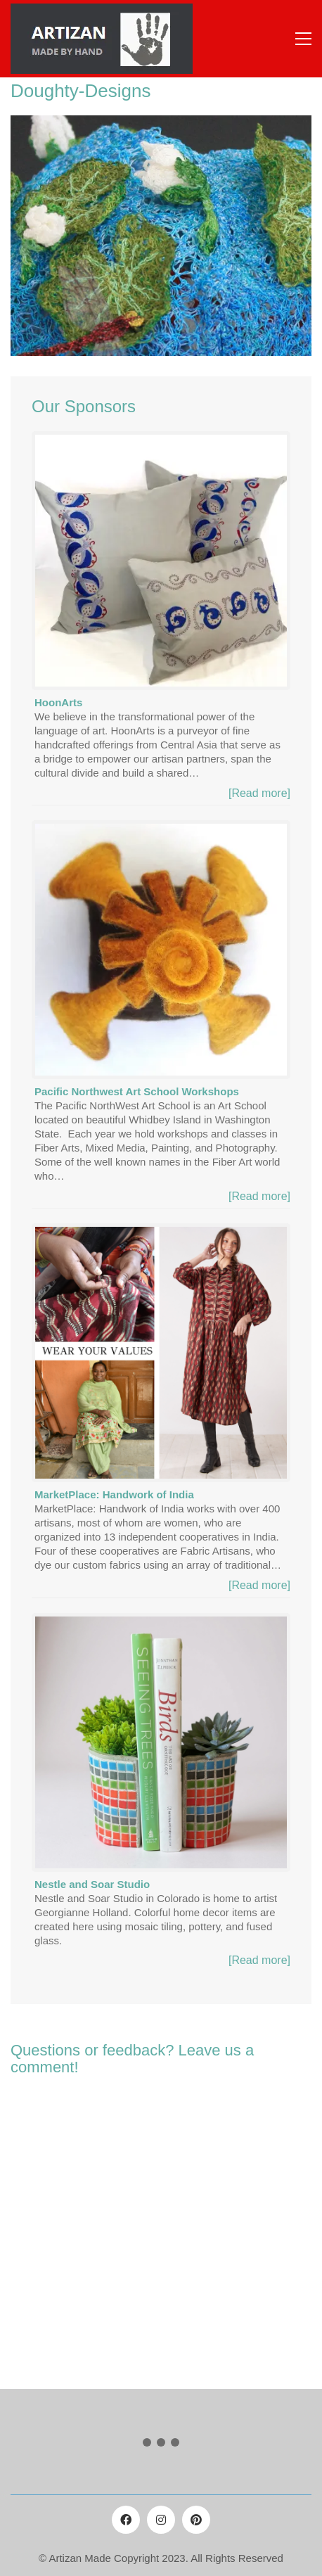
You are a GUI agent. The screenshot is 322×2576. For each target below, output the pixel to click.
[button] (303, 39)
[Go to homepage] (102, 39)
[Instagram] (161, 2520)
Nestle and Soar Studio (92, 1884)
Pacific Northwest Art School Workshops (136, 1091)
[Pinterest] (196, 2520)
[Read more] (259, 793)
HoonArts (58, 702)
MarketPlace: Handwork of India (114, 1494)
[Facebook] (126, 2520)
